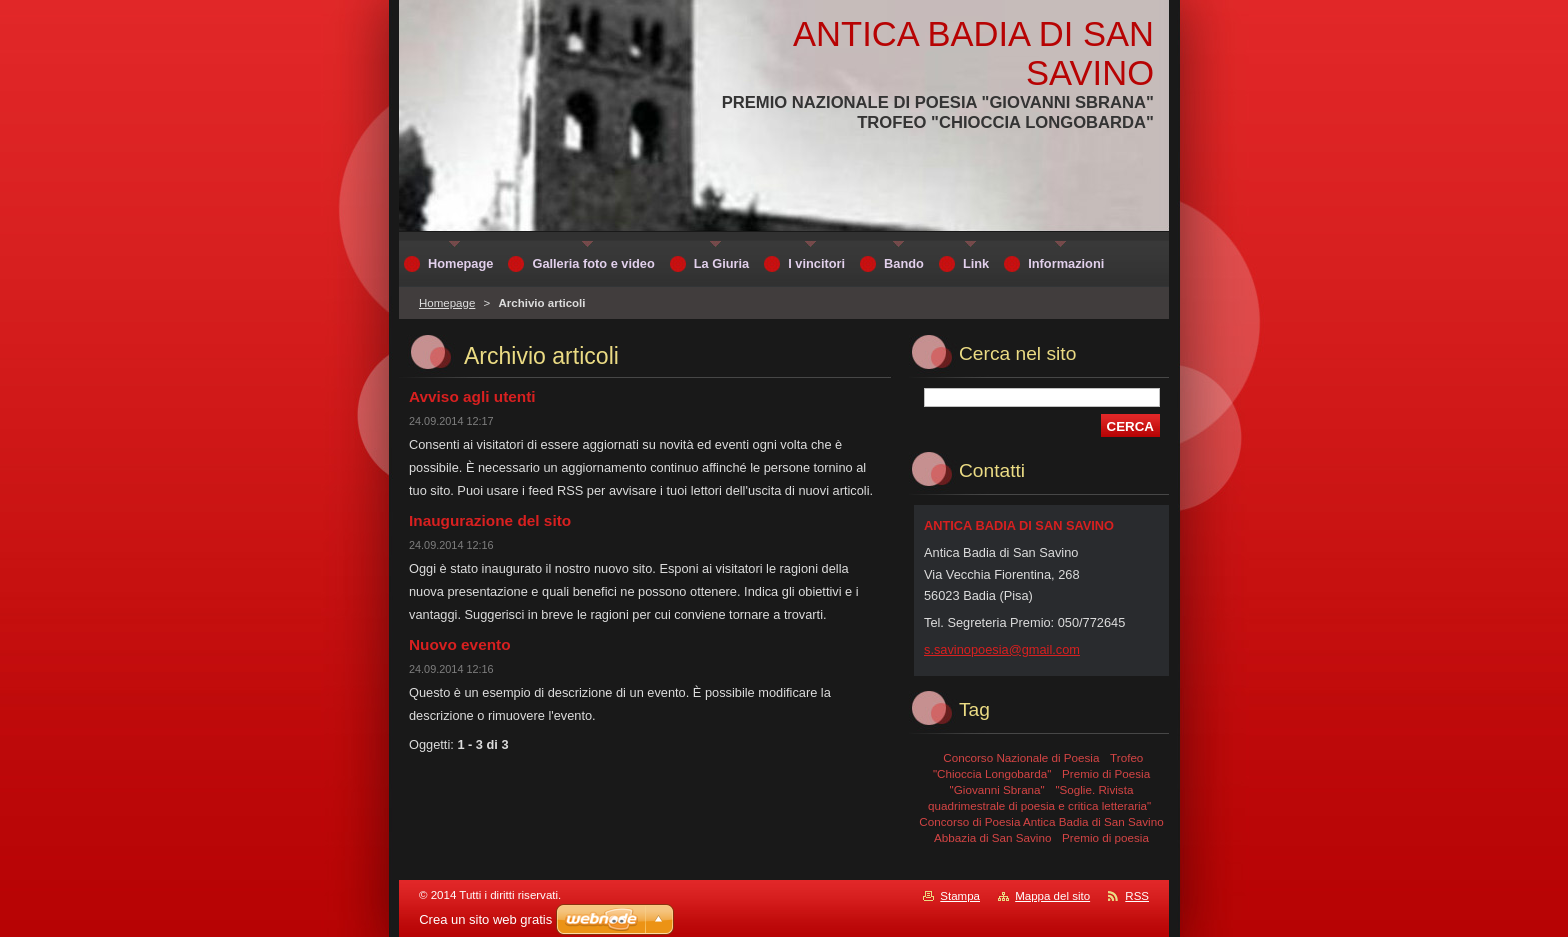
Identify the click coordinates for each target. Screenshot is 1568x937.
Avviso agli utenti (472, 396)
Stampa (960, 896)
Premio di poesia (1105, 837)
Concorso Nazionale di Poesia (1021, 757)
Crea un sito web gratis (485, 919)
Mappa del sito (1052, 896)
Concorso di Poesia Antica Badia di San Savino (1041, 821)
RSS (1137, 896)
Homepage (447, 303)
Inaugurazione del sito (490, 520)
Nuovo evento (460, 644)
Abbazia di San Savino (992, 837)
